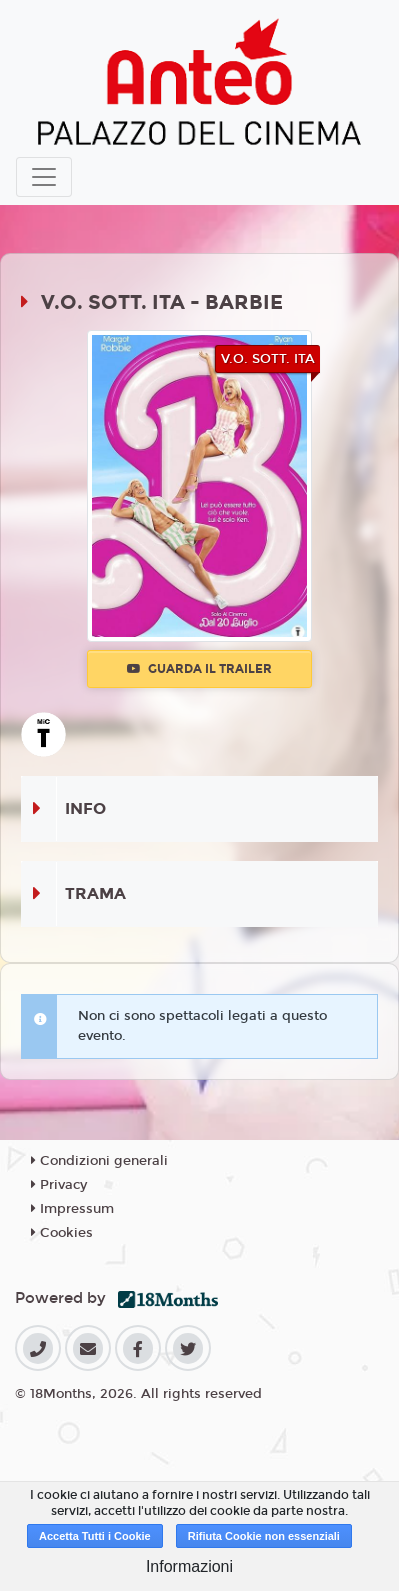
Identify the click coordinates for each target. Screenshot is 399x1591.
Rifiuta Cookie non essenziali (264, 1536)
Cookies (62, 1233)
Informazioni (189, 1566)
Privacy (59, 1185)
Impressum (72, 1209)
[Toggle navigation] (44, 177)
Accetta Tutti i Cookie (95, 1536)
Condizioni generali (99, 1161)
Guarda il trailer (199, 669)
